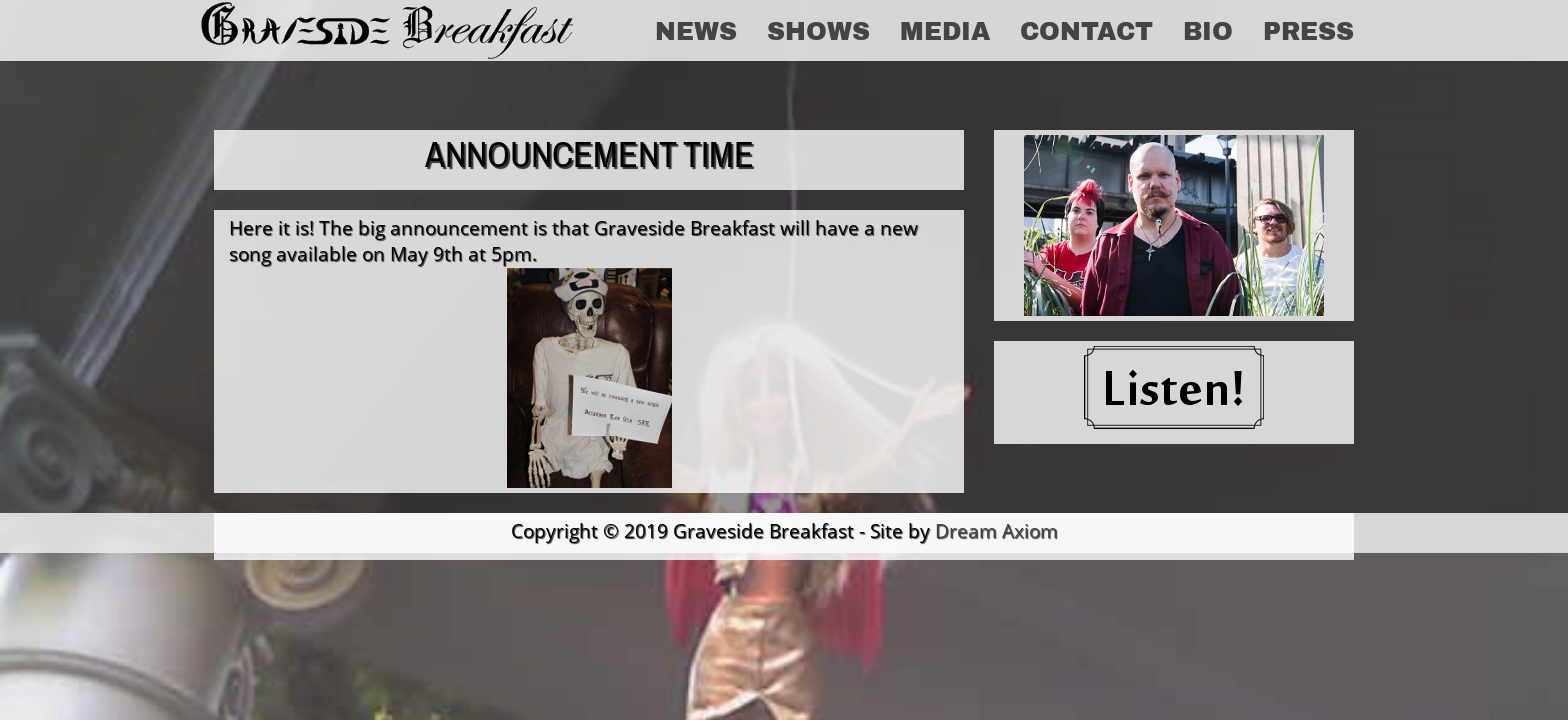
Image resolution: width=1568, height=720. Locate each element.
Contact (1086, 30)
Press (1308, 30)
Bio (1208, 30)
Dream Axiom (996, 530)
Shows (818, 30)
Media (945, 30)
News (696, 30)
